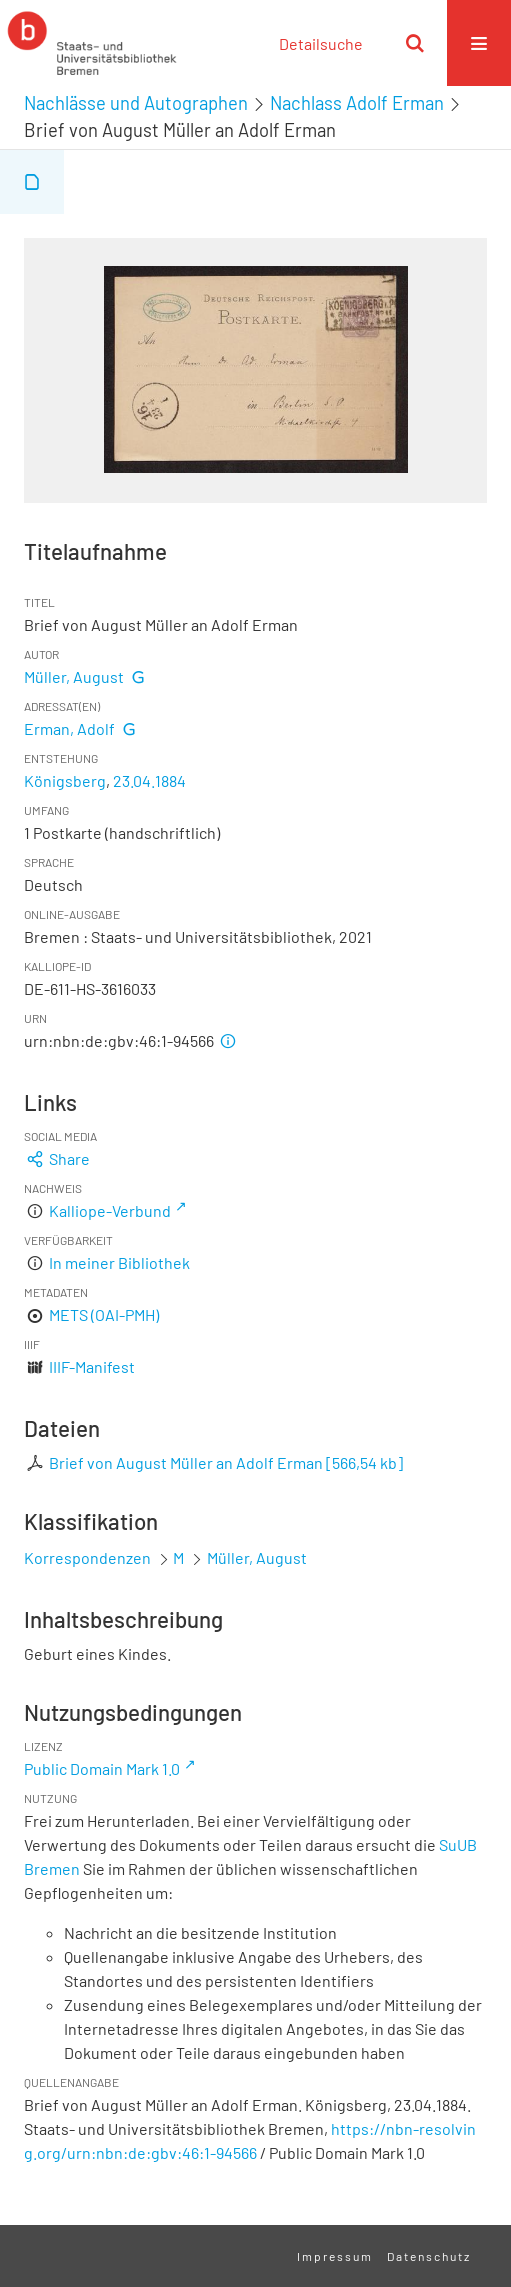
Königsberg (65, 780)
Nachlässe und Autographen (136, 103)
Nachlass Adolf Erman (357, 103)
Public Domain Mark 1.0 (102, 1768)
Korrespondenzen (87, 1557)
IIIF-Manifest (92, 1366)
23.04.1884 (149, 780)
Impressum (335, 2256)
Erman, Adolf (69, 728)
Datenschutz (429, 2256)
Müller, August (74, 676)
